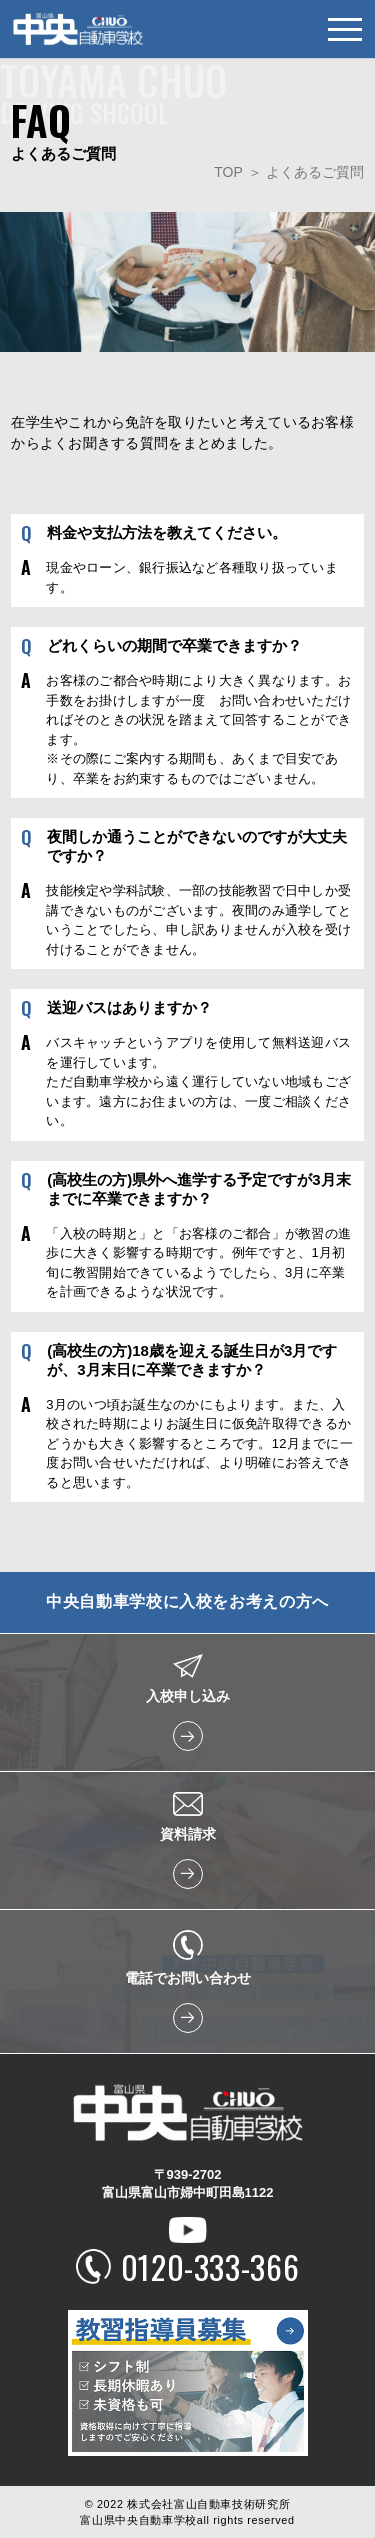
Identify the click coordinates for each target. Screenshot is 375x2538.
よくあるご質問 (315, 172)
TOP (228, 172)
